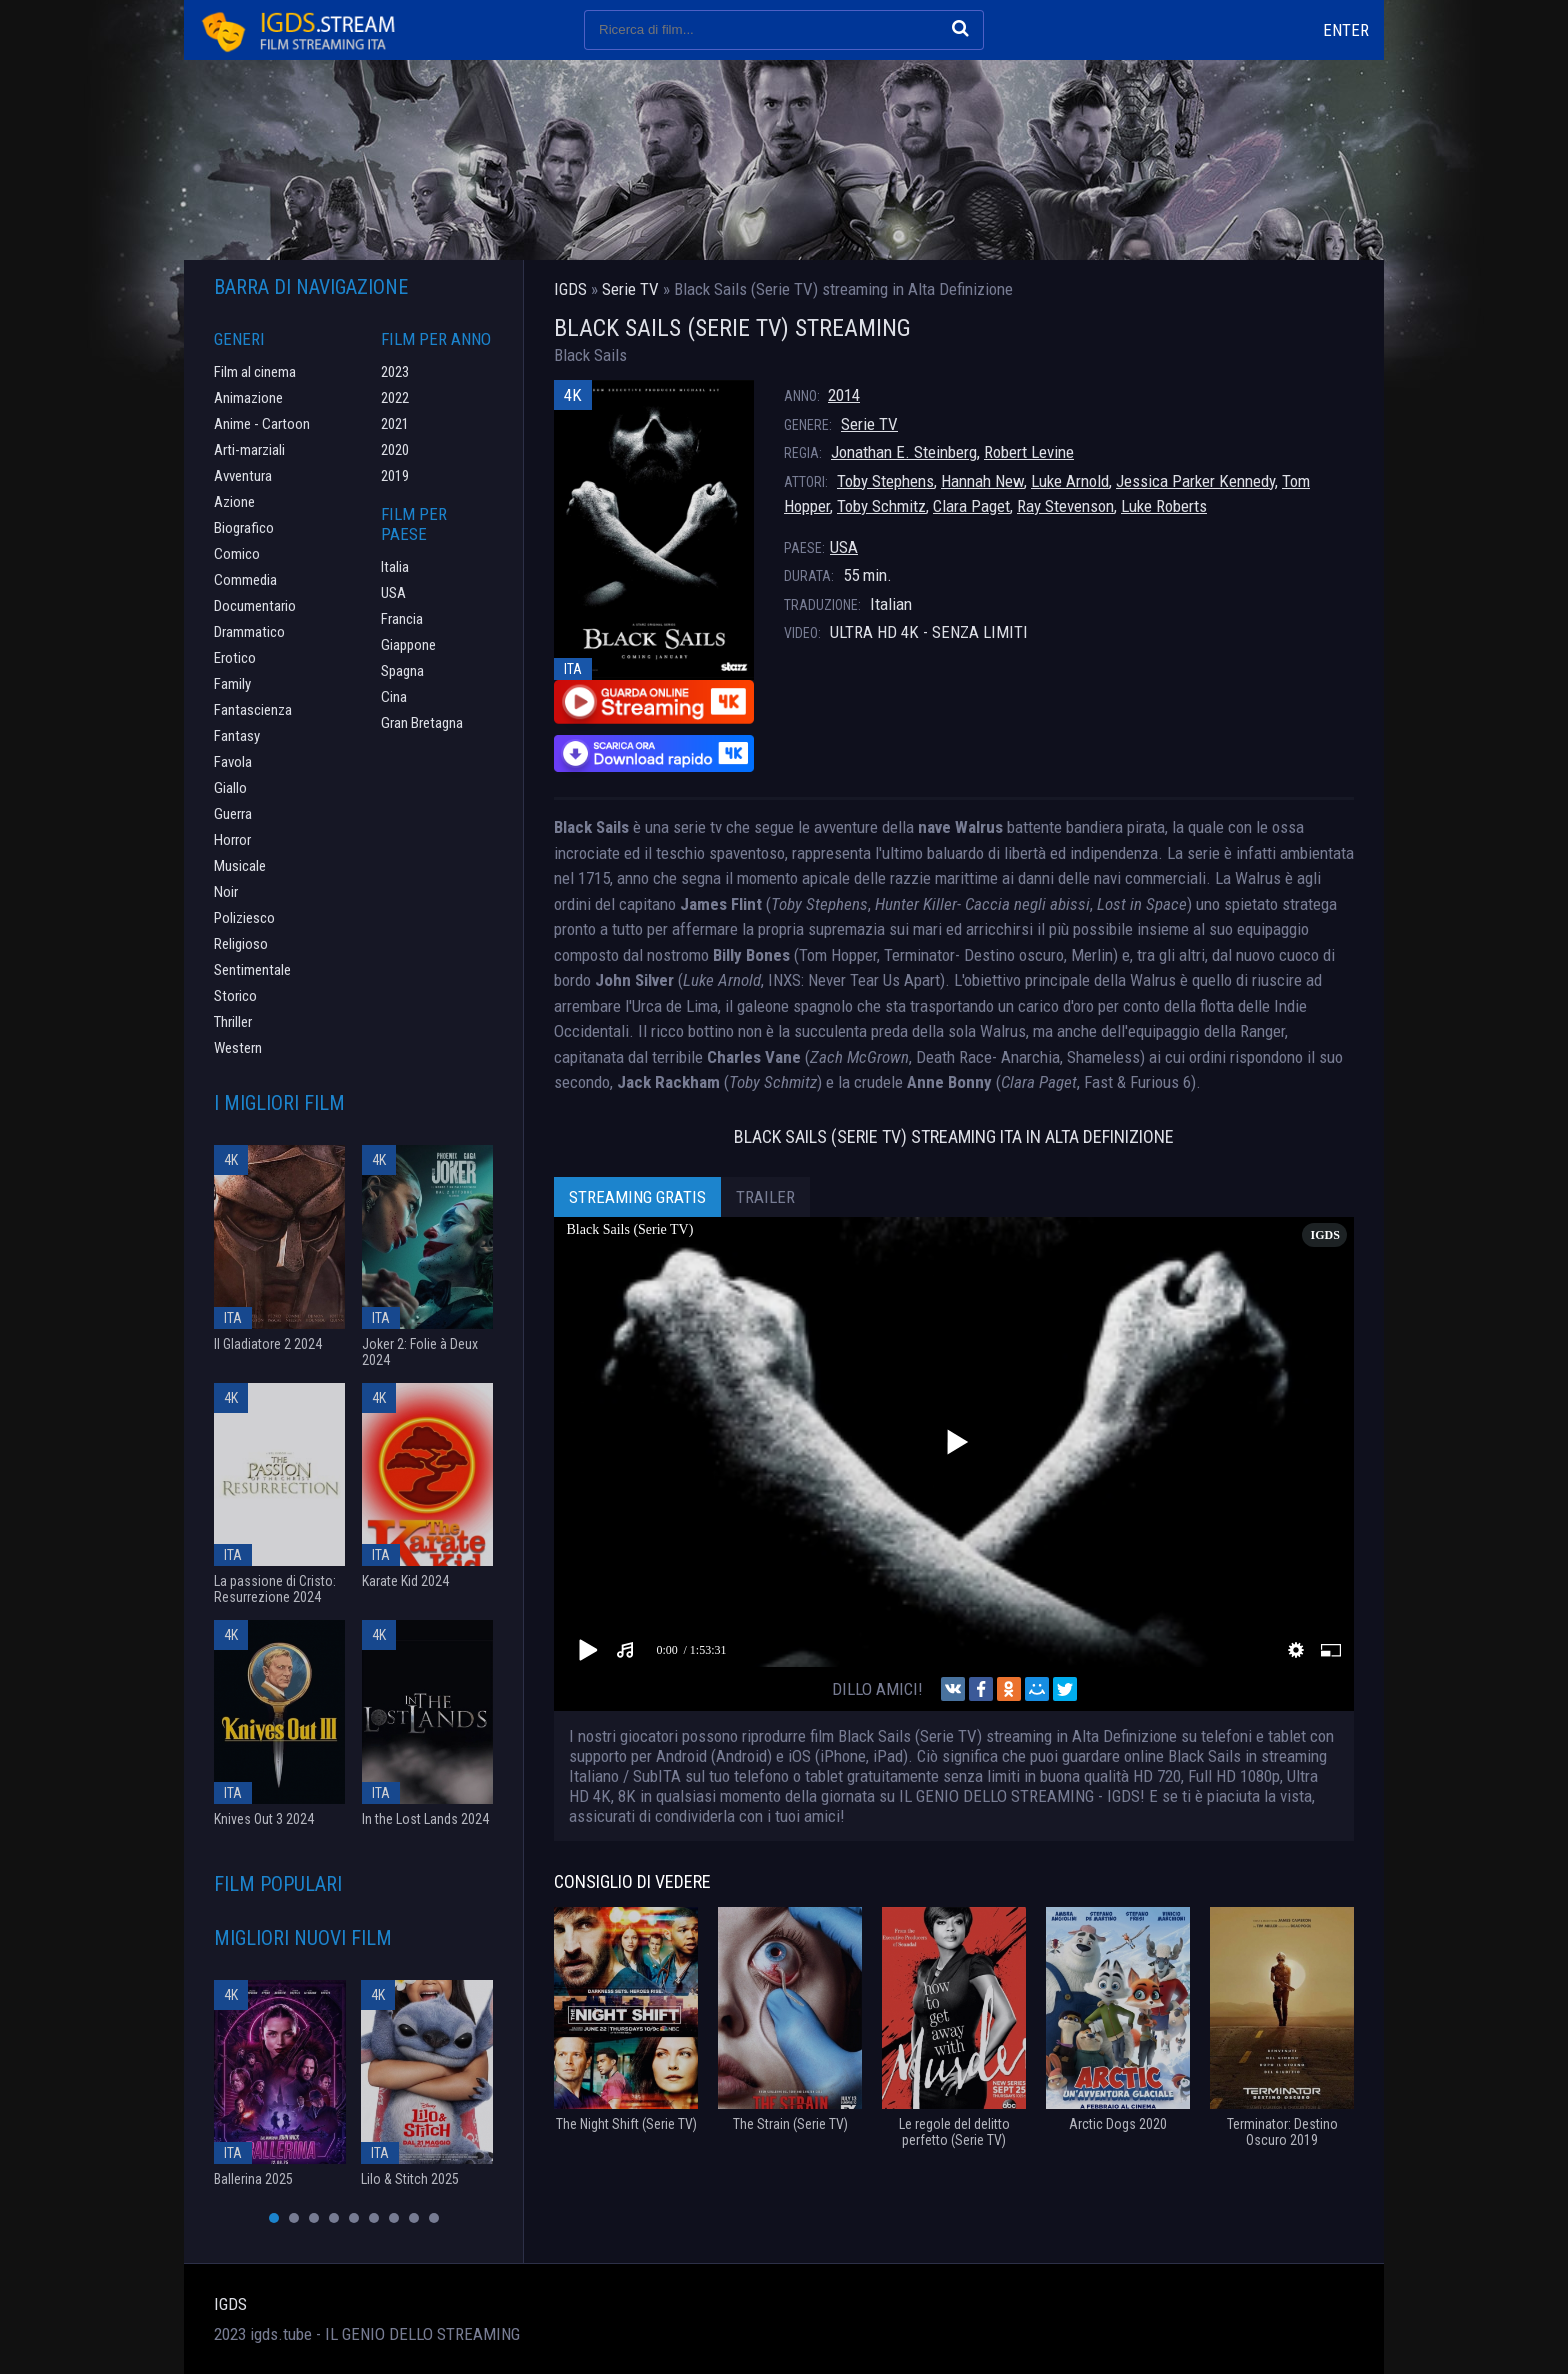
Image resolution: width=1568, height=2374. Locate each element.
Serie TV (869, 424)
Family (232, 684)
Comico (237, 554)
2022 (395, 398)
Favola (233, 762)
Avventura (243, 476)
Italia (395, 567)
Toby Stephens (885, 481)
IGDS (230, 2304)
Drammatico (249, 632)
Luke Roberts (1164, 506)
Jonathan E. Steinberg (904, 452)
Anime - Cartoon (262, 424)
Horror (232, 840)
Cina (394, 697)
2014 (844, 395)
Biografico (244, 528)
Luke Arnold (1070, 481)
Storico (235, 996)
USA (844, 547)
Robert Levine (1029, 452)
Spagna (402, 671)
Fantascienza (253, 710)
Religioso (241, 944)
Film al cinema (255, 372)
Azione (234, 502)
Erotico (235, 658)
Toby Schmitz (881, 506)
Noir (226, 892)
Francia (402, 619)
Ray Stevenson (1065, 506)
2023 (395, 372)
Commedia (245, 580)
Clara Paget (971, 506)
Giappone (408, 645)
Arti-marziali (249, 450)
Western (238, 1048)
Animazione (248, 398)
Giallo (230, 788)
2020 (395, 450)
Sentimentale (252, 970)
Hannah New (982, 481)
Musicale (240, 866)
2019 (395, 476)
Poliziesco (244, 918)
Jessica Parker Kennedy (1195, 481)
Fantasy (237, 736)
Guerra (233, 814)
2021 (395, 424)
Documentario (255, 606)
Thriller (233, 1022)
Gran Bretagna (422, 723)
